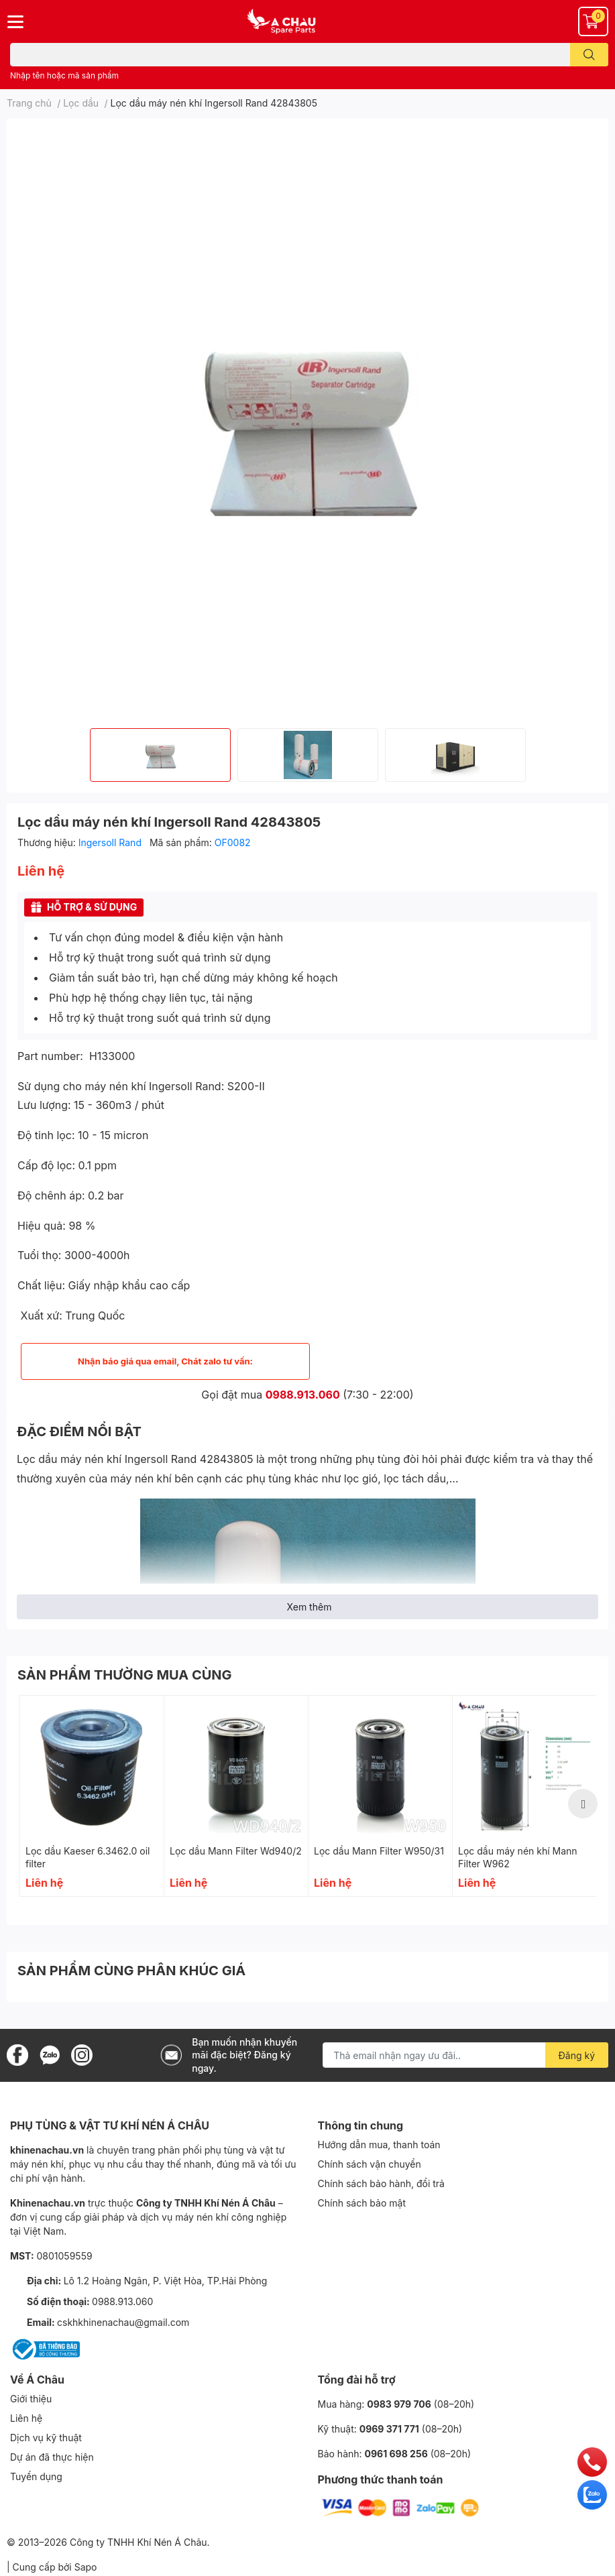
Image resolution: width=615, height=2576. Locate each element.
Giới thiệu (31, 2398)
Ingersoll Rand (111, 842)
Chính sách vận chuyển (369, 2164)
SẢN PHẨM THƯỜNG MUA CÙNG (124, 1675)
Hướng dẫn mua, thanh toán (379, 2144)
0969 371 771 (389, 2429)
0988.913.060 (303, 1394)
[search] (589, 54)
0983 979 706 (399, 2404)
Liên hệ (26, 2418)
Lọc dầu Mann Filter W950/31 (379, 1851)
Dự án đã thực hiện (52, 2457)
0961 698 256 (396, 2453)
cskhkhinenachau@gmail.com (123, 2322)
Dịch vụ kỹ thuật (46, 2437)
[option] (160, 755)
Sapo (85, 2567)
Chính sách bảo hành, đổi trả (381, 2183)
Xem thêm (309, 1607)
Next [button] (583, 1803)
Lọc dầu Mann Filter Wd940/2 (236, 1851)
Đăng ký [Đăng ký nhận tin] (577, 2055)
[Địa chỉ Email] (465, 2055)
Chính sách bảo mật (362, 2203)
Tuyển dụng (36, 2476)
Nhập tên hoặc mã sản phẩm (64, 75)
